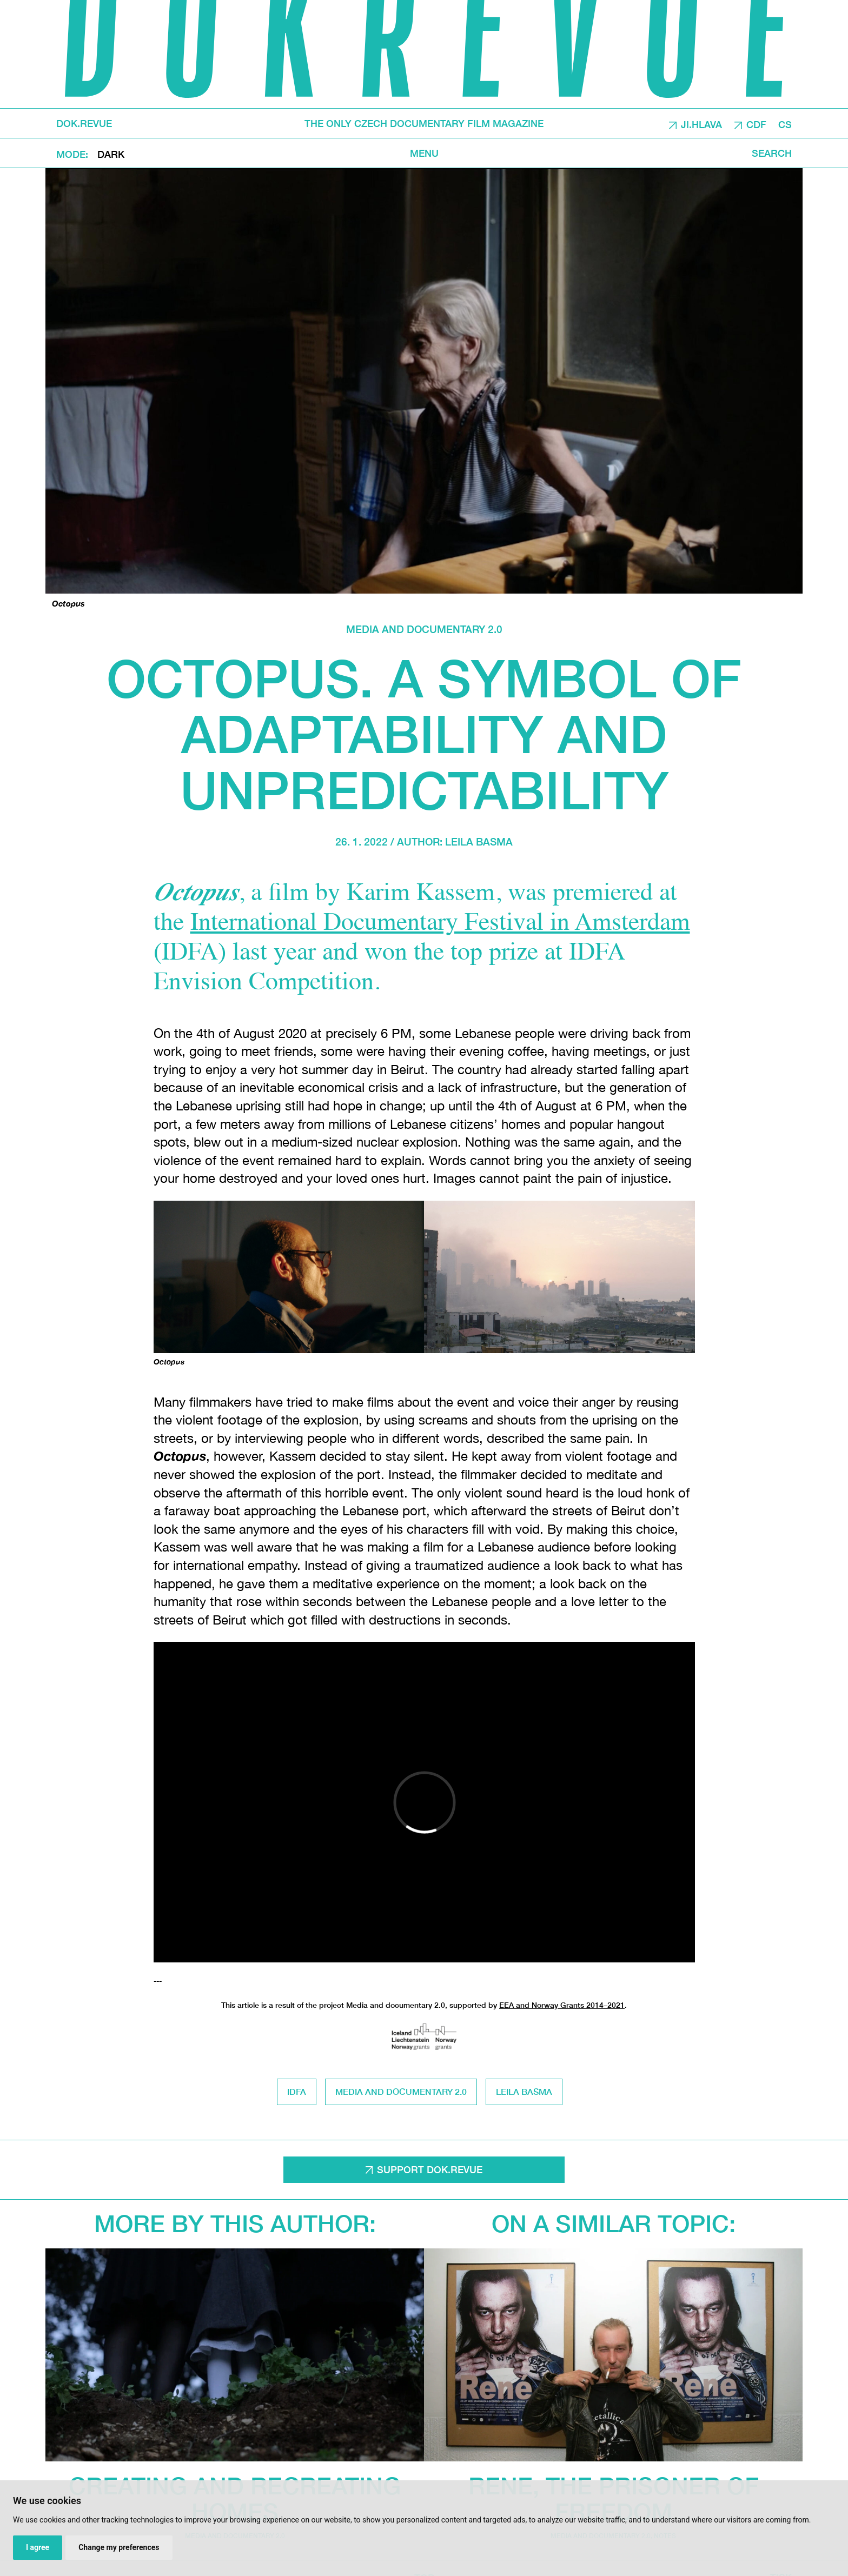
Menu (424, 152)
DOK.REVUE (84, 123)
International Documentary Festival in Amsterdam (440, 923)
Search (772, 152)
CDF (756, 124)
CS (785, 124)
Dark (110, 153)
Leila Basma (479, 841)
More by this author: (235, 2223)
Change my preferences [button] (118, 2547)
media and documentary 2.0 (424, 629)
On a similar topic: (614, 2223)
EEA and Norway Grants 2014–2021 (562, 2004)
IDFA (296, 2091)
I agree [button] (37, 2547)
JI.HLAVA (701, 124)
